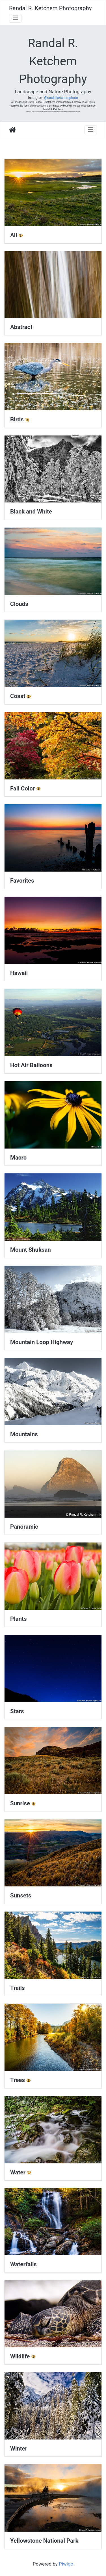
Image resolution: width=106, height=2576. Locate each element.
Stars (17, 1711)
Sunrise (20, 1803)
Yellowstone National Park (44, 2540)
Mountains (24, 1434)
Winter (18, 2448)
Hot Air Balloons (31, 1065)
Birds (17, 419)
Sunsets (20, 1895)
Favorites (22, 880)
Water (17, 2172)
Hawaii (19, 973)
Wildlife (20, 2356)
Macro (18, 1157)
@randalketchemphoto (61, 98)
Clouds (19, 604)
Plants (18, 1618)
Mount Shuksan (30, 1249)
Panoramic (24, 1526)
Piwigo (66, 2564)
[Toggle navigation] (15, 18)
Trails (17, 1987)
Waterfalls (23, 2264)
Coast (17, 696)
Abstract (21, 327)
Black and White (31, 511)
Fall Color (22, 788)
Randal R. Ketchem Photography (50, 8)
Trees (17, 2080)
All (13, 235)
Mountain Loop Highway (41, 1342)
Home (12, 130)
